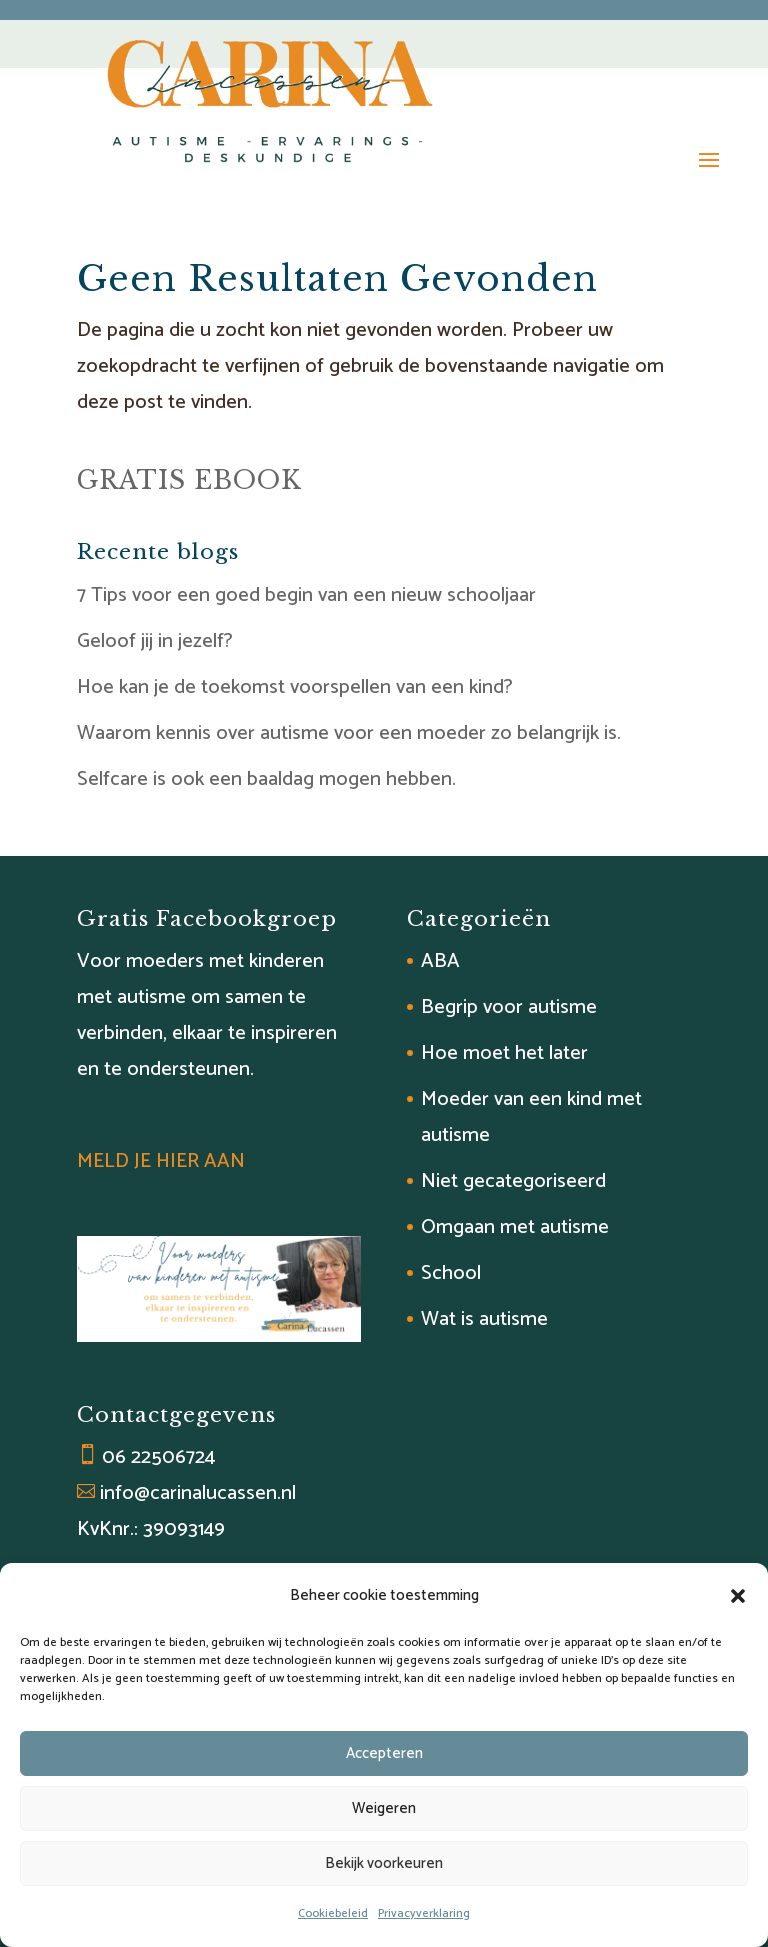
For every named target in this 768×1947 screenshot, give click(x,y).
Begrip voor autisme (509, 1007)
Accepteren (384, 1753)
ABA (440, 961)
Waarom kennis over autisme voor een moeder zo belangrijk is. (349, 733)
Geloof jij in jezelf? (155, 641)
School (451, 1273)
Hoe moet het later (504, 1053)
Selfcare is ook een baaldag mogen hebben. (266, 779)
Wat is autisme (484, 1319)
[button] (738, 1596)
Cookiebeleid (333, 1913)
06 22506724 (158, 1457)
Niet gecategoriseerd (513, 1181)
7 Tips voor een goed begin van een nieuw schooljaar (306, 595)
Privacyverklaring (424, 1913)
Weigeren (384, 1808)
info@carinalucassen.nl (198, 1493)
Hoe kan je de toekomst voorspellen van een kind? (295, 687)
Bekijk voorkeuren (384, 1863)
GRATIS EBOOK (189, 480)
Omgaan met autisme (515, 1227)
